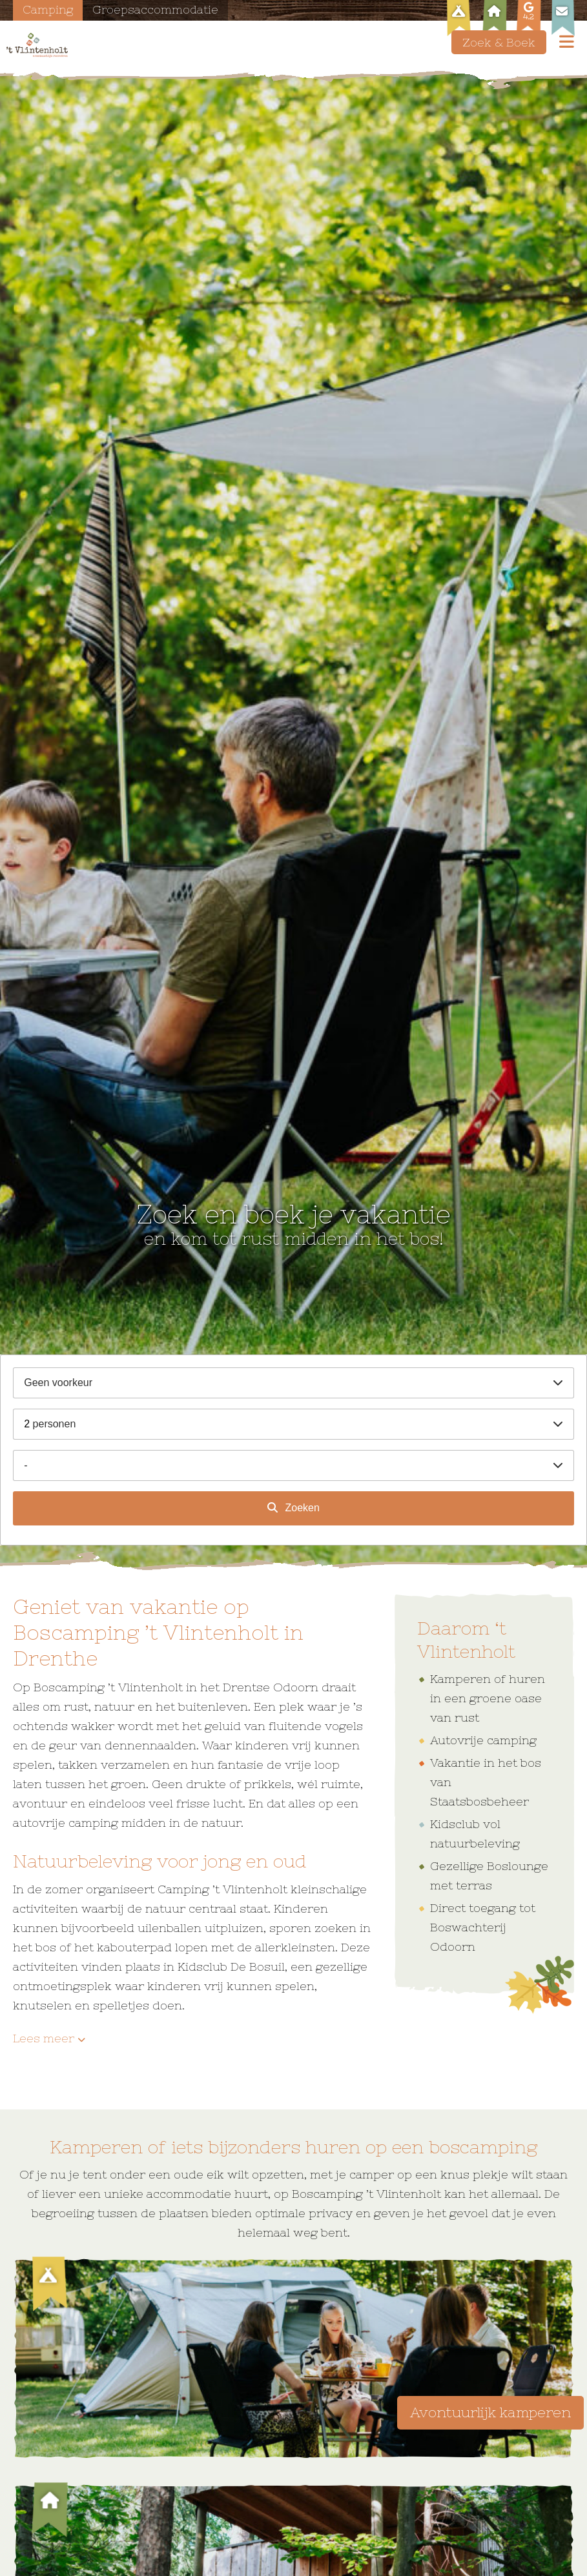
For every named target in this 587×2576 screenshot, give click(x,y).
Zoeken (301, 1507)
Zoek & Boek (498, 42)
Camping (48, 9)
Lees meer (43, 2038)
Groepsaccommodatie (157, 9)
